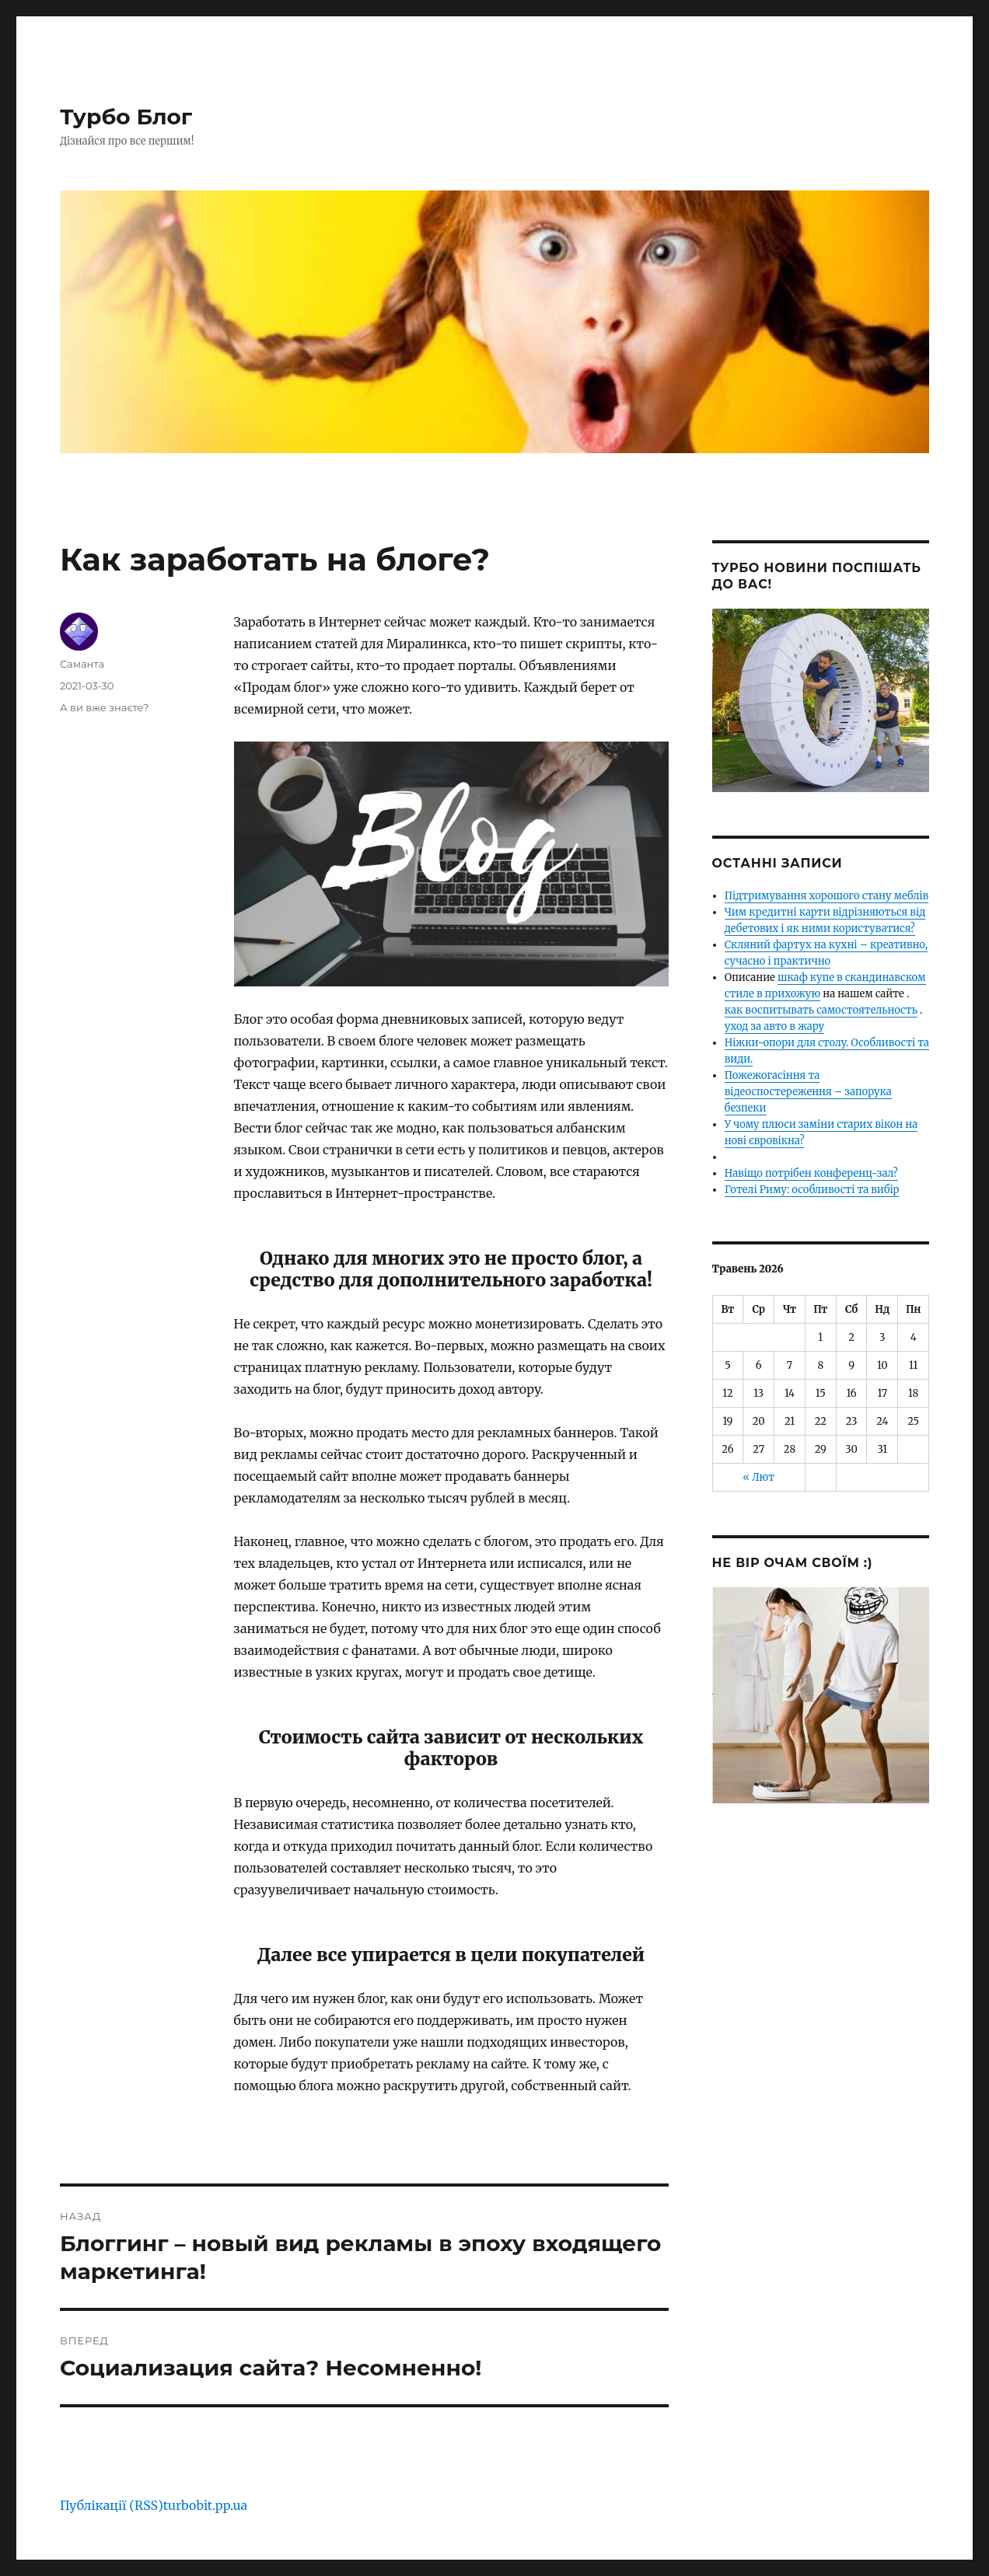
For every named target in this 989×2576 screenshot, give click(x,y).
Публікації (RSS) (111, 2505)
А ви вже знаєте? (104, 707)
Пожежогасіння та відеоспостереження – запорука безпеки (808, 1092)
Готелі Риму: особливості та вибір (812, 1189)
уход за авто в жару (774, 1026)
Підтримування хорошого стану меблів (826, 895)
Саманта (82, 664)
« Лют (758, 1477)
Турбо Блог (126, 116)
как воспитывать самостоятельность (821, 1010)
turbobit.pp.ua (205, 2505)
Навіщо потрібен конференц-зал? (811, 1173)
